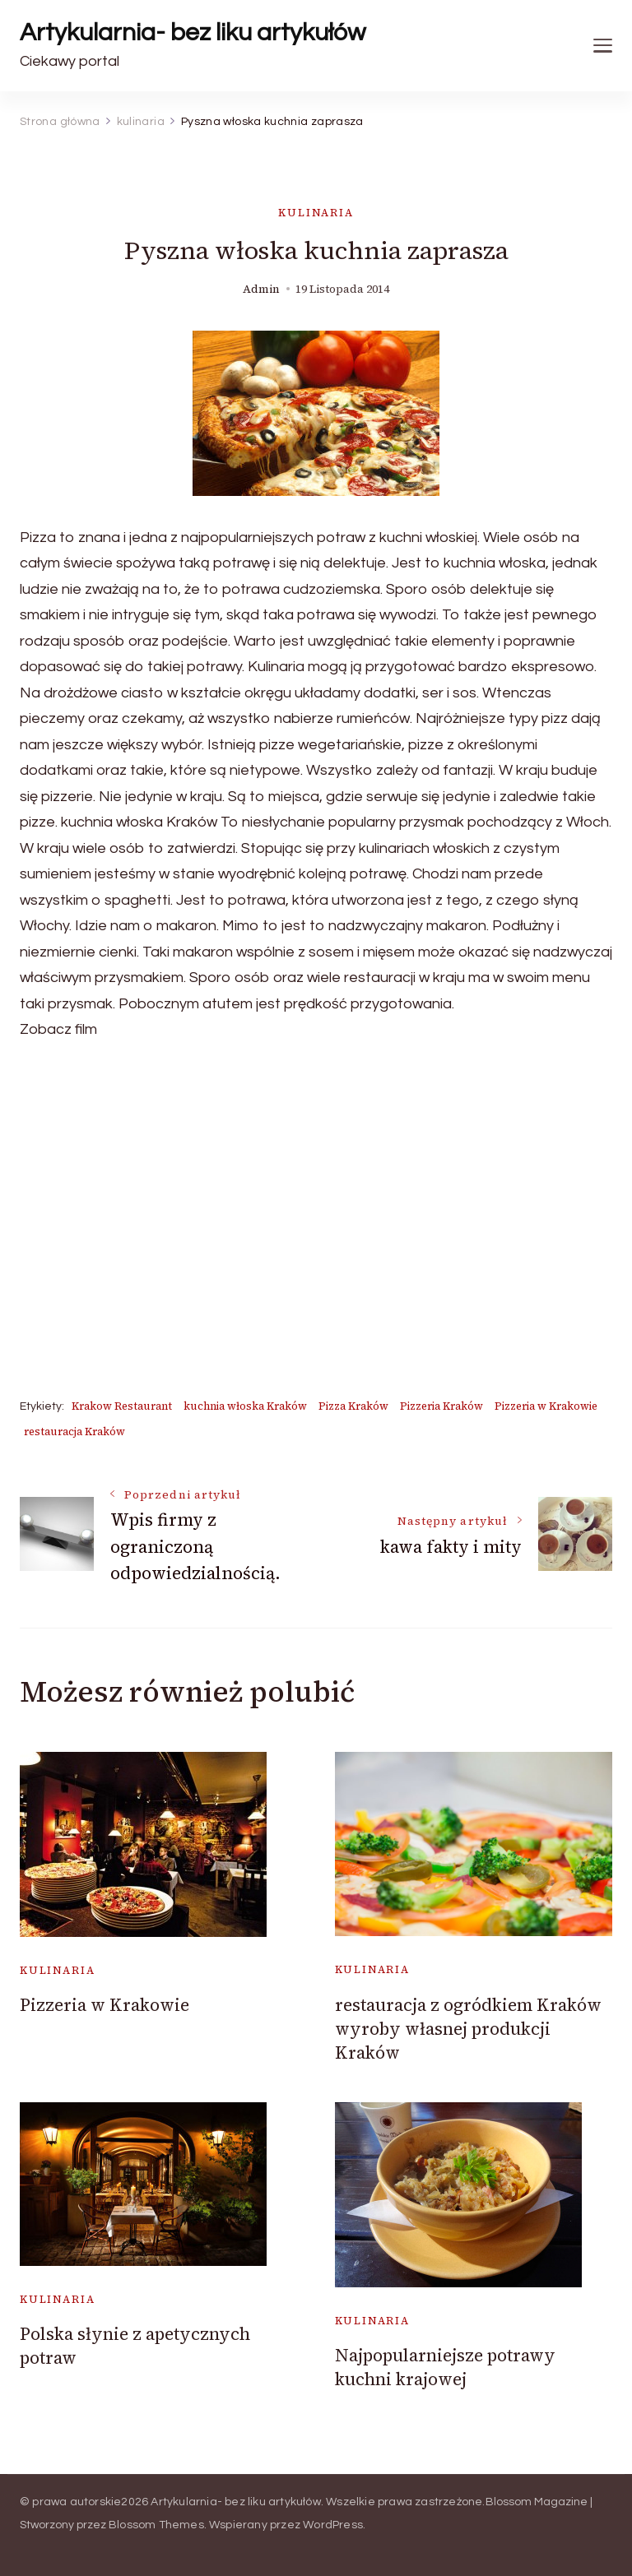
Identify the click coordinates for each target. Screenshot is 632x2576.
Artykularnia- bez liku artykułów (192, 32)
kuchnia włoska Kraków (245, 1406)
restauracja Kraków (74, 1432)
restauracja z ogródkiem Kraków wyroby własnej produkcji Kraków (468, 2029)
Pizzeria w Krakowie (546, 1406)
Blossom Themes (156, 2525)
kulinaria (315, 213)
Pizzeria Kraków (441, 1406)
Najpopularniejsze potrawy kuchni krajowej (445, 2367)
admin (261, 289)
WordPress (333, 2525)
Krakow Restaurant (122, 1406)
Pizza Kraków (353, 1406)
